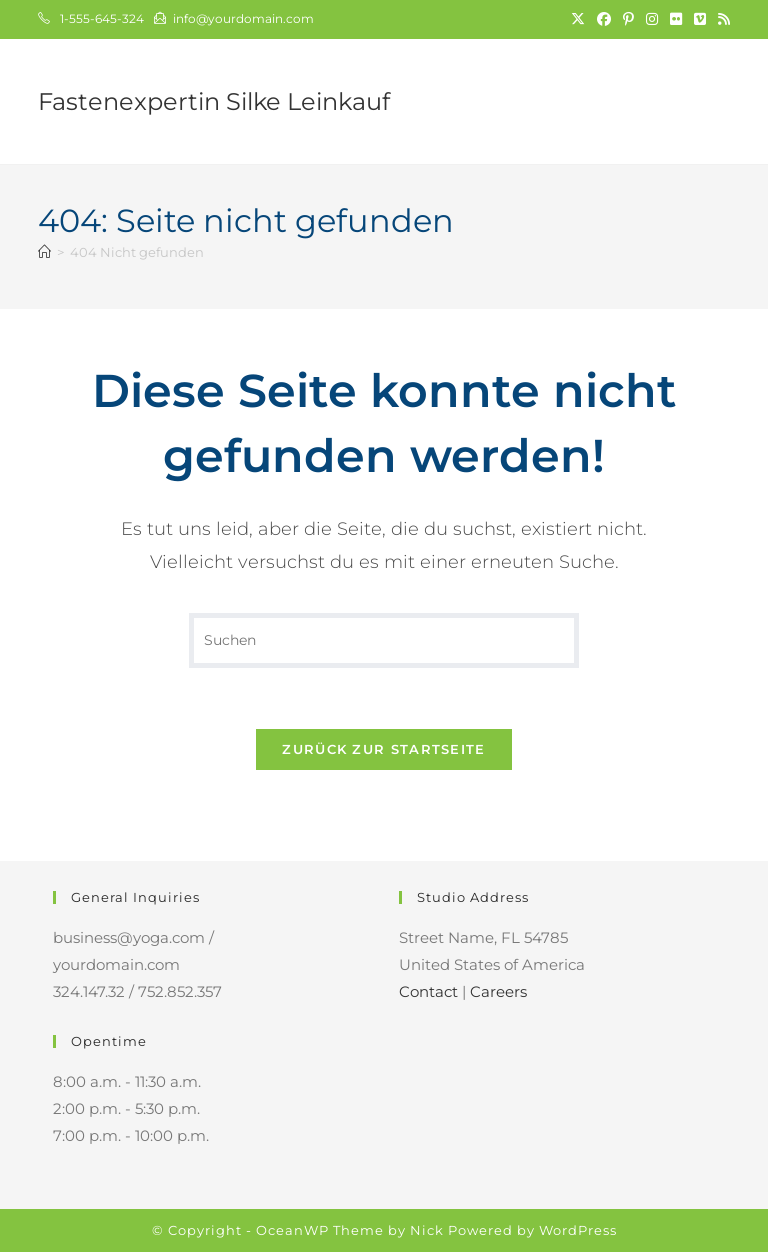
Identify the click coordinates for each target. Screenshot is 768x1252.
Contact (428, 991)
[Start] (44, 252)
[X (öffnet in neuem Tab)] (578, 19)
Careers (498, 991)
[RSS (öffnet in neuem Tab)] (721, 19)
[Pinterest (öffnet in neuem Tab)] (628, 19)
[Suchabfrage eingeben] (384, 640)
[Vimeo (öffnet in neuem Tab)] (700, 19)
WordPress (578, 1230)
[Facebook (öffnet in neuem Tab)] (604, 19)
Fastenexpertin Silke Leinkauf (214, 101)
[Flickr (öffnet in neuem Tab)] (676, 19)
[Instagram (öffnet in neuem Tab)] (652, 19)
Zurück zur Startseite (383, 749)
